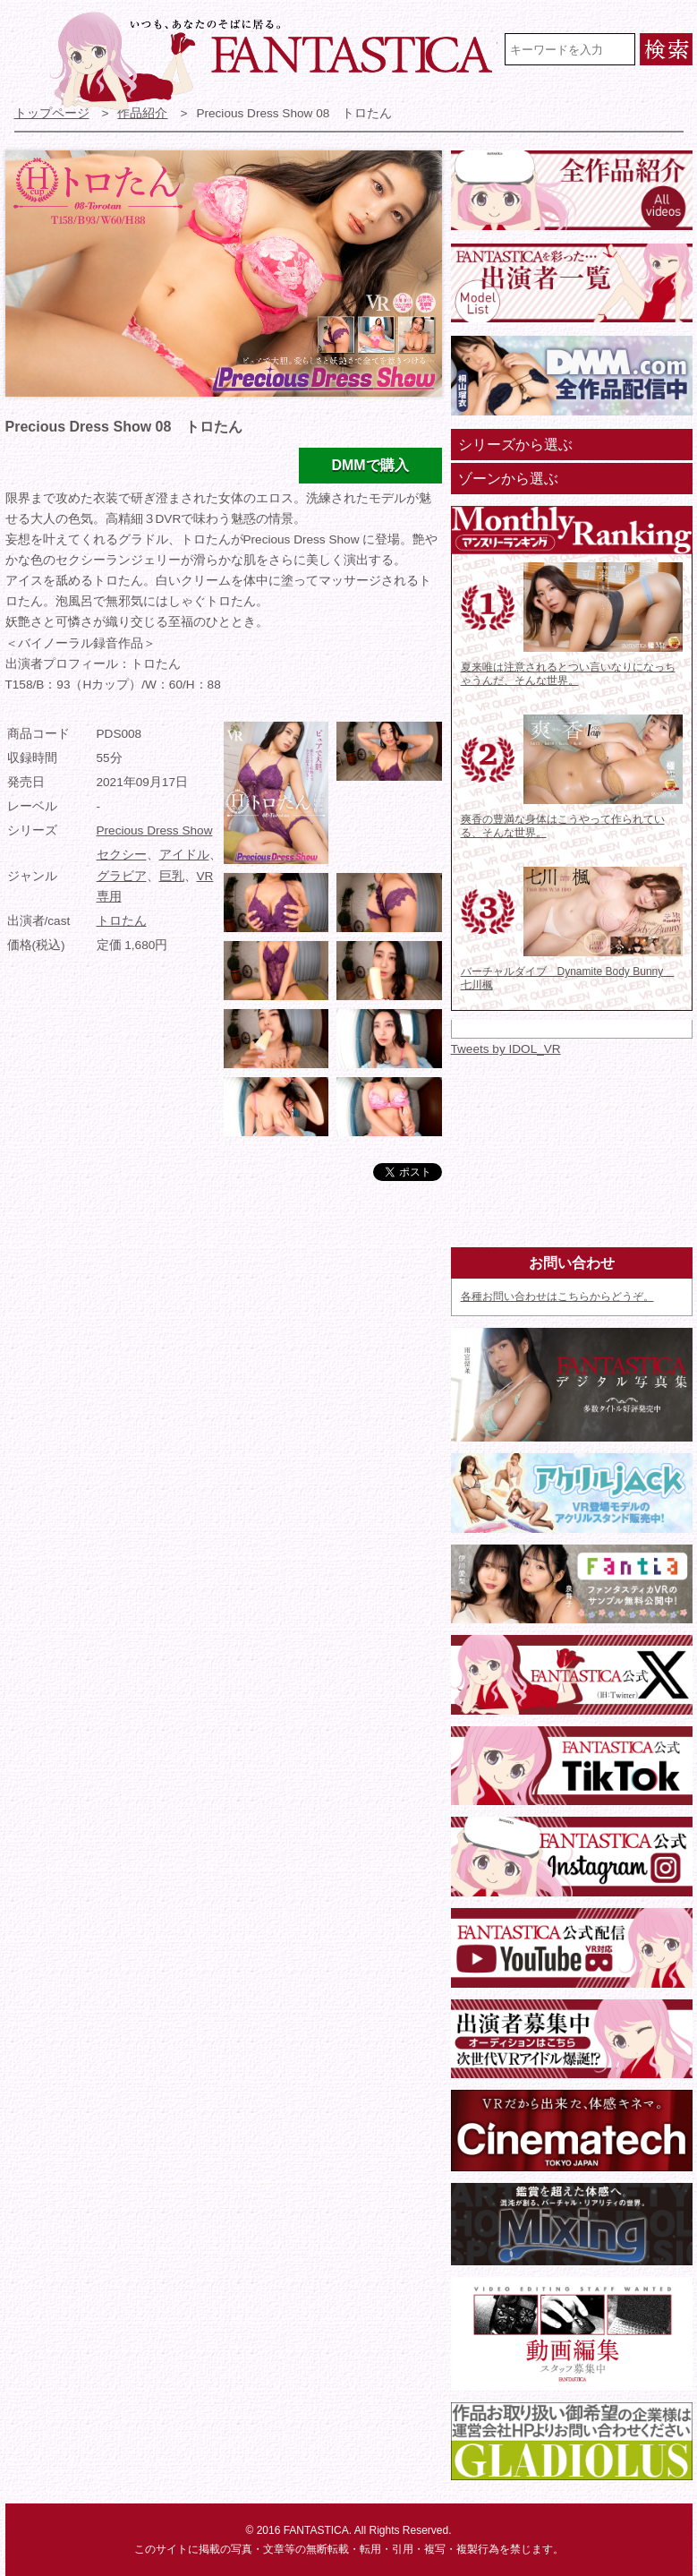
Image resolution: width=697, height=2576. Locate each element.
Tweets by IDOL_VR (506, 1049)
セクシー (122, 854)
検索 (666, 49)
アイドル (184, 854)
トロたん (122, 921)
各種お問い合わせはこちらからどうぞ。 (557, 1296)
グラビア (122, 876)
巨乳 (171, 876)
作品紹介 (142, 113)
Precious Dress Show (155, 830)
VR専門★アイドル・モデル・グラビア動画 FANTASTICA (273, 61)
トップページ (51, 113)
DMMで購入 (369, 465)
